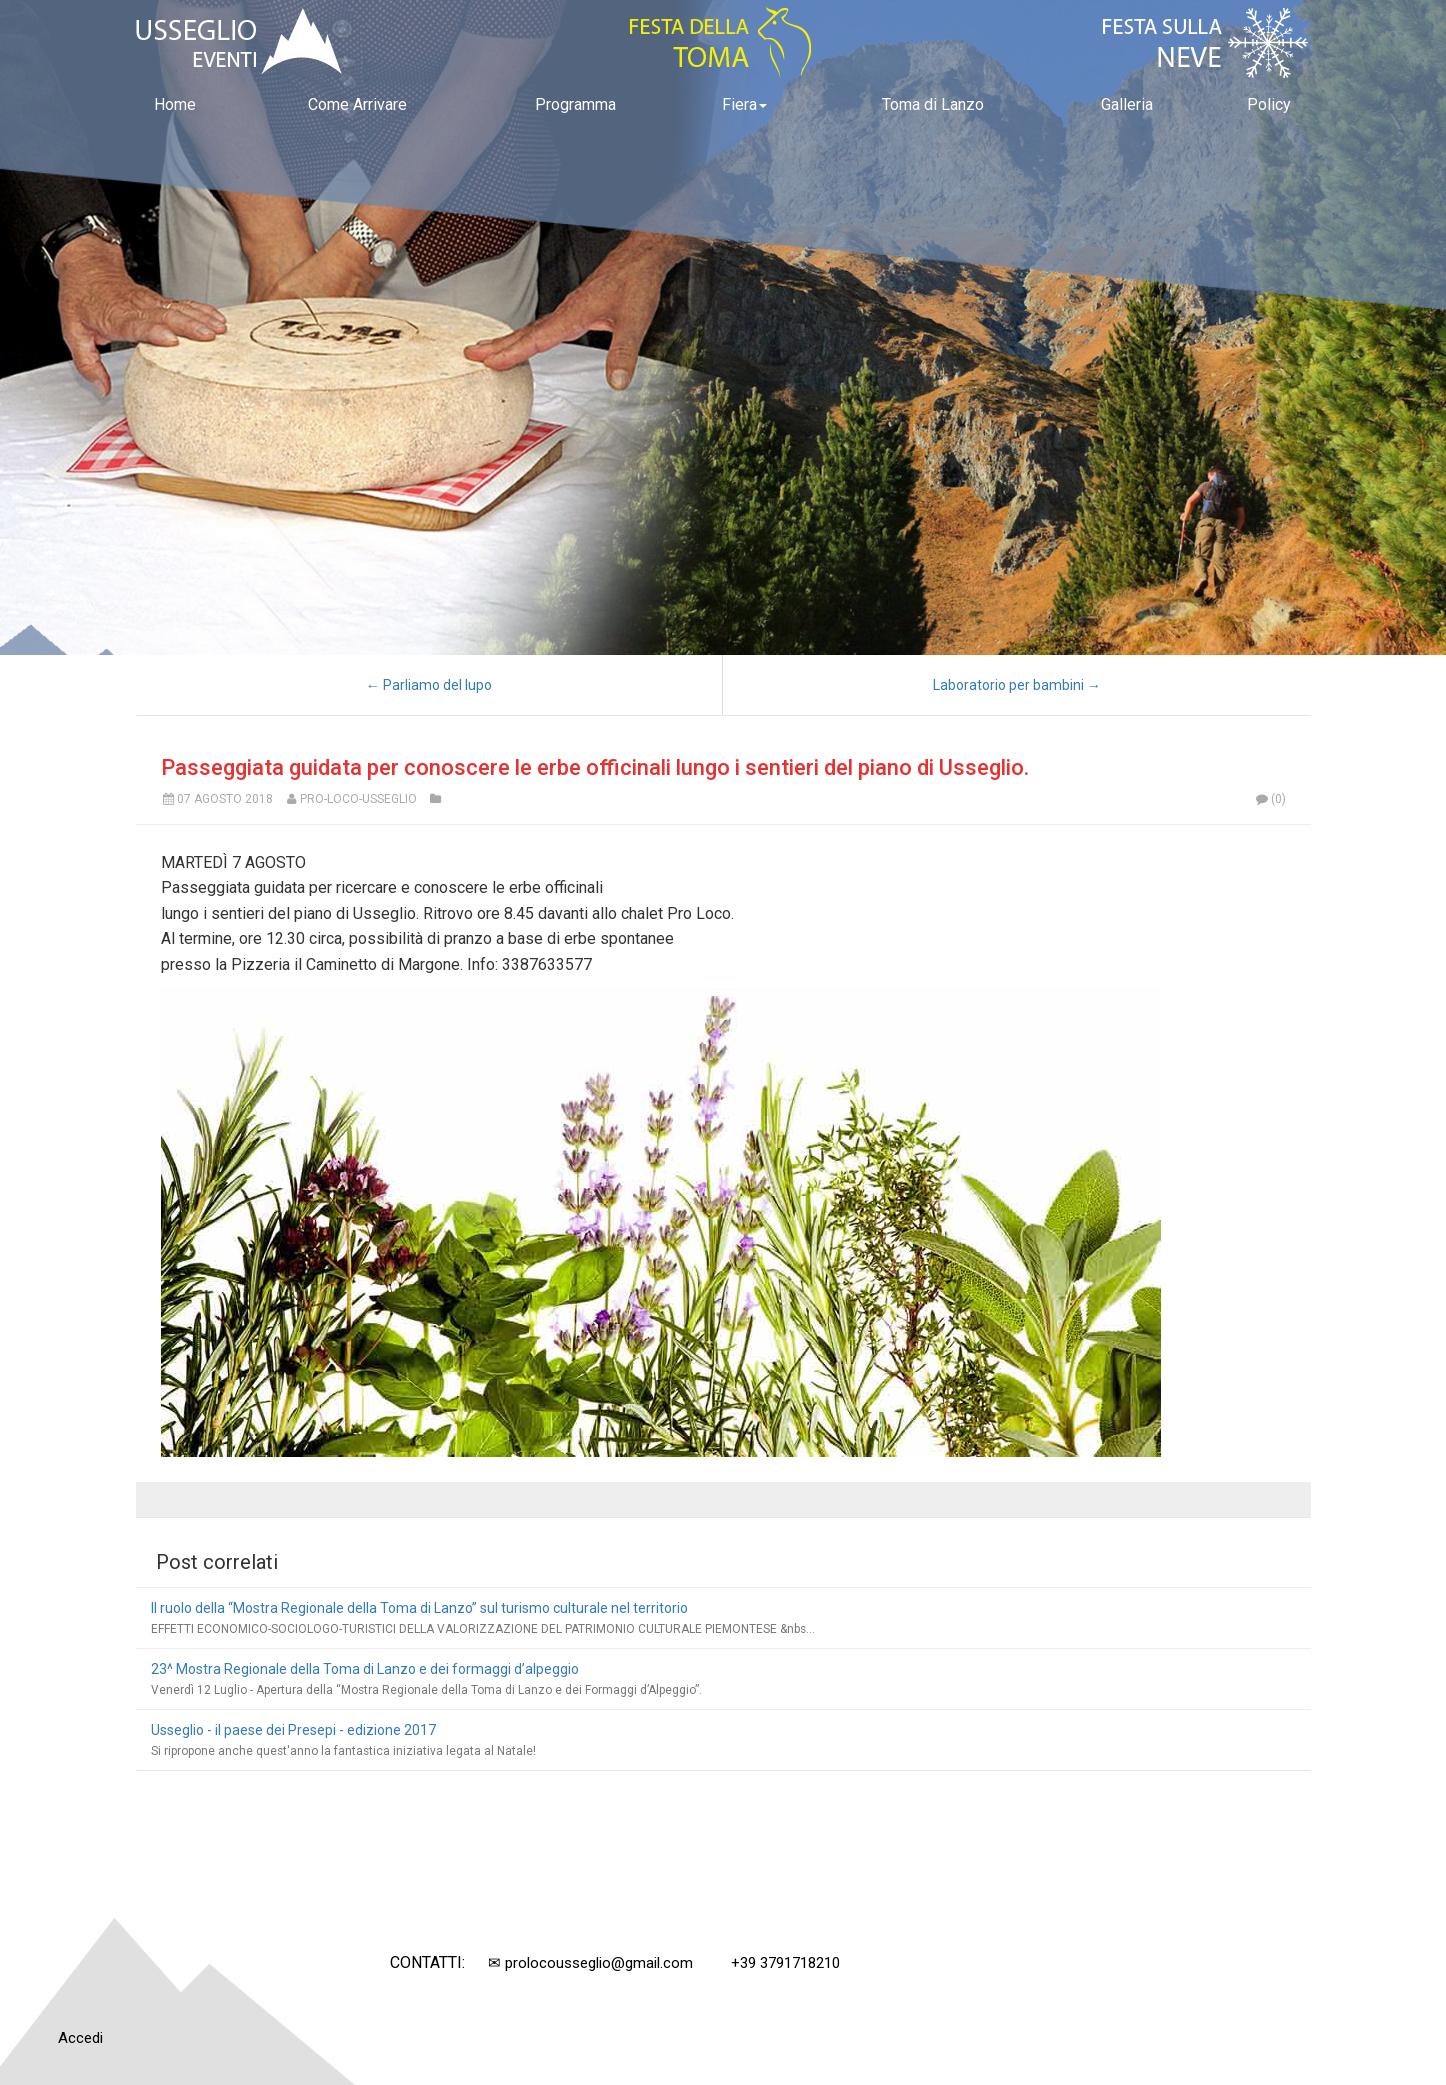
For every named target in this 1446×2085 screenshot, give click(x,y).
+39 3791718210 (785, 1963)
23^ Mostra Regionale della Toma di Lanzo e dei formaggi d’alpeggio (365, 1669)
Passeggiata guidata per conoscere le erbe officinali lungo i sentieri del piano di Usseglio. (595, 767)
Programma (575, 104)
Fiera (744, 104)
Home (175, 104)
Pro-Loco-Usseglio (358, 799)
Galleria (1127, 104)
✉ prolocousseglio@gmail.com (590, 1963)
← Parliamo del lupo (429, 685)
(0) (1270, 799)
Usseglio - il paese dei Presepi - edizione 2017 (293, 1730)
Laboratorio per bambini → (1017, 685)
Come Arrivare (357, 104)
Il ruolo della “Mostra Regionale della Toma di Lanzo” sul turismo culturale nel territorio (419, 1608)
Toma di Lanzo (933, 104)
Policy (1269, 104)
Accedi (80, 2038)
